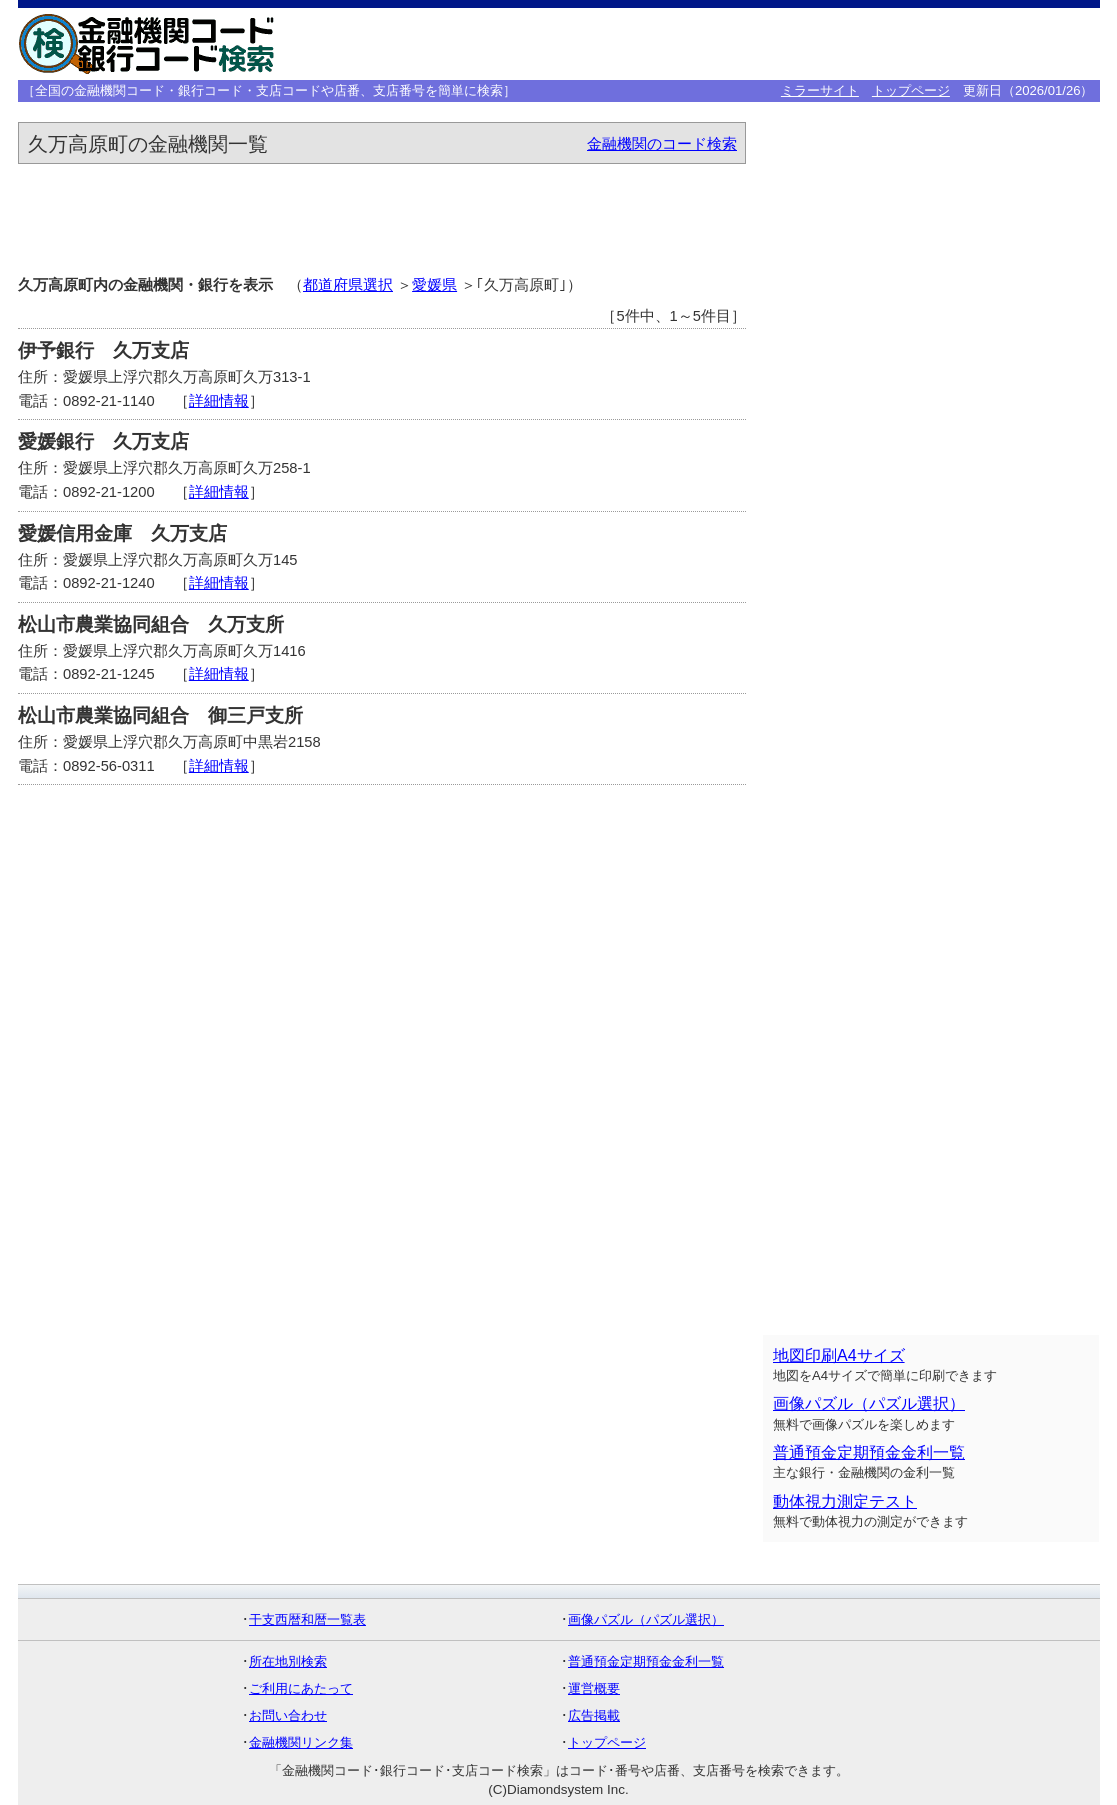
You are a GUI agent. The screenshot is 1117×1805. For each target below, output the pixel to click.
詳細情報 (219, 401)
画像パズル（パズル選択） (869, 1403)
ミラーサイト (820, 90)
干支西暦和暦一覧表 (307, 1619)
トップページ (911, 90)
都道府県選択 (348, 285)
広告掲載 (594, 1715)
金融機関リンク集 (301, 1742)
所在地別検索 (288, 1661)
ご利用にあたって (301, 1688)
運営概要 (594, 1688)
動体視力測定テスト (845, 1501)
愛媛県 (434, 285)
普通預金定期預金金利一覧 (869, 1452)
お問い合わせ (288, 1715)
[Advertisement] (786, 44)
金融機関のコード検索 (662, 144)
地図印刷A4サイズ (839, 1355)
